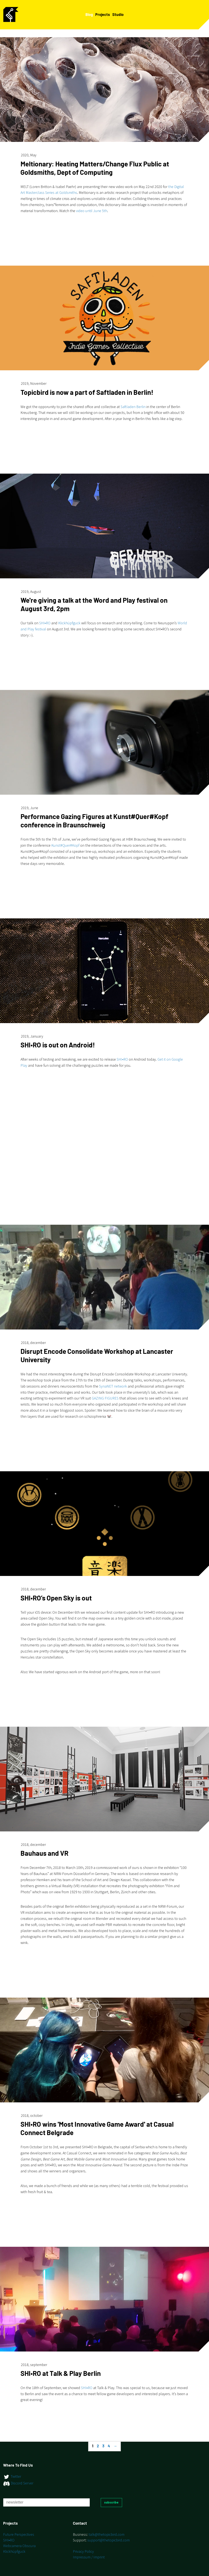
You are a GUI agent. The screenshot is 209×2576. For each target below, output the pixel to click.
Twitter (12, 2476)
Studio (118, 14)
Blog (89, 14)
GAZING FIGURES (105, 1398)
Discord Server (18, 2483)
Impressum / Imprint (89, 2557)
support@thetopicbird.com (108, 2540)
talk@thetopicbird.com (106, 2534)
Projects (102, 14)
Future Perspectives (18, 2534)
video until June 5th (91, 210)
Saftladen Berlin (133, 406)
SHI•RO (44, 623)
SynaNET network (113, 1386)
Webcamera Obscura (19, 2545)
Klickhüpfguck (69, 623)
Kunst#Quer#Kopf (65, 845)
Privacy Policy (83, 2551)
